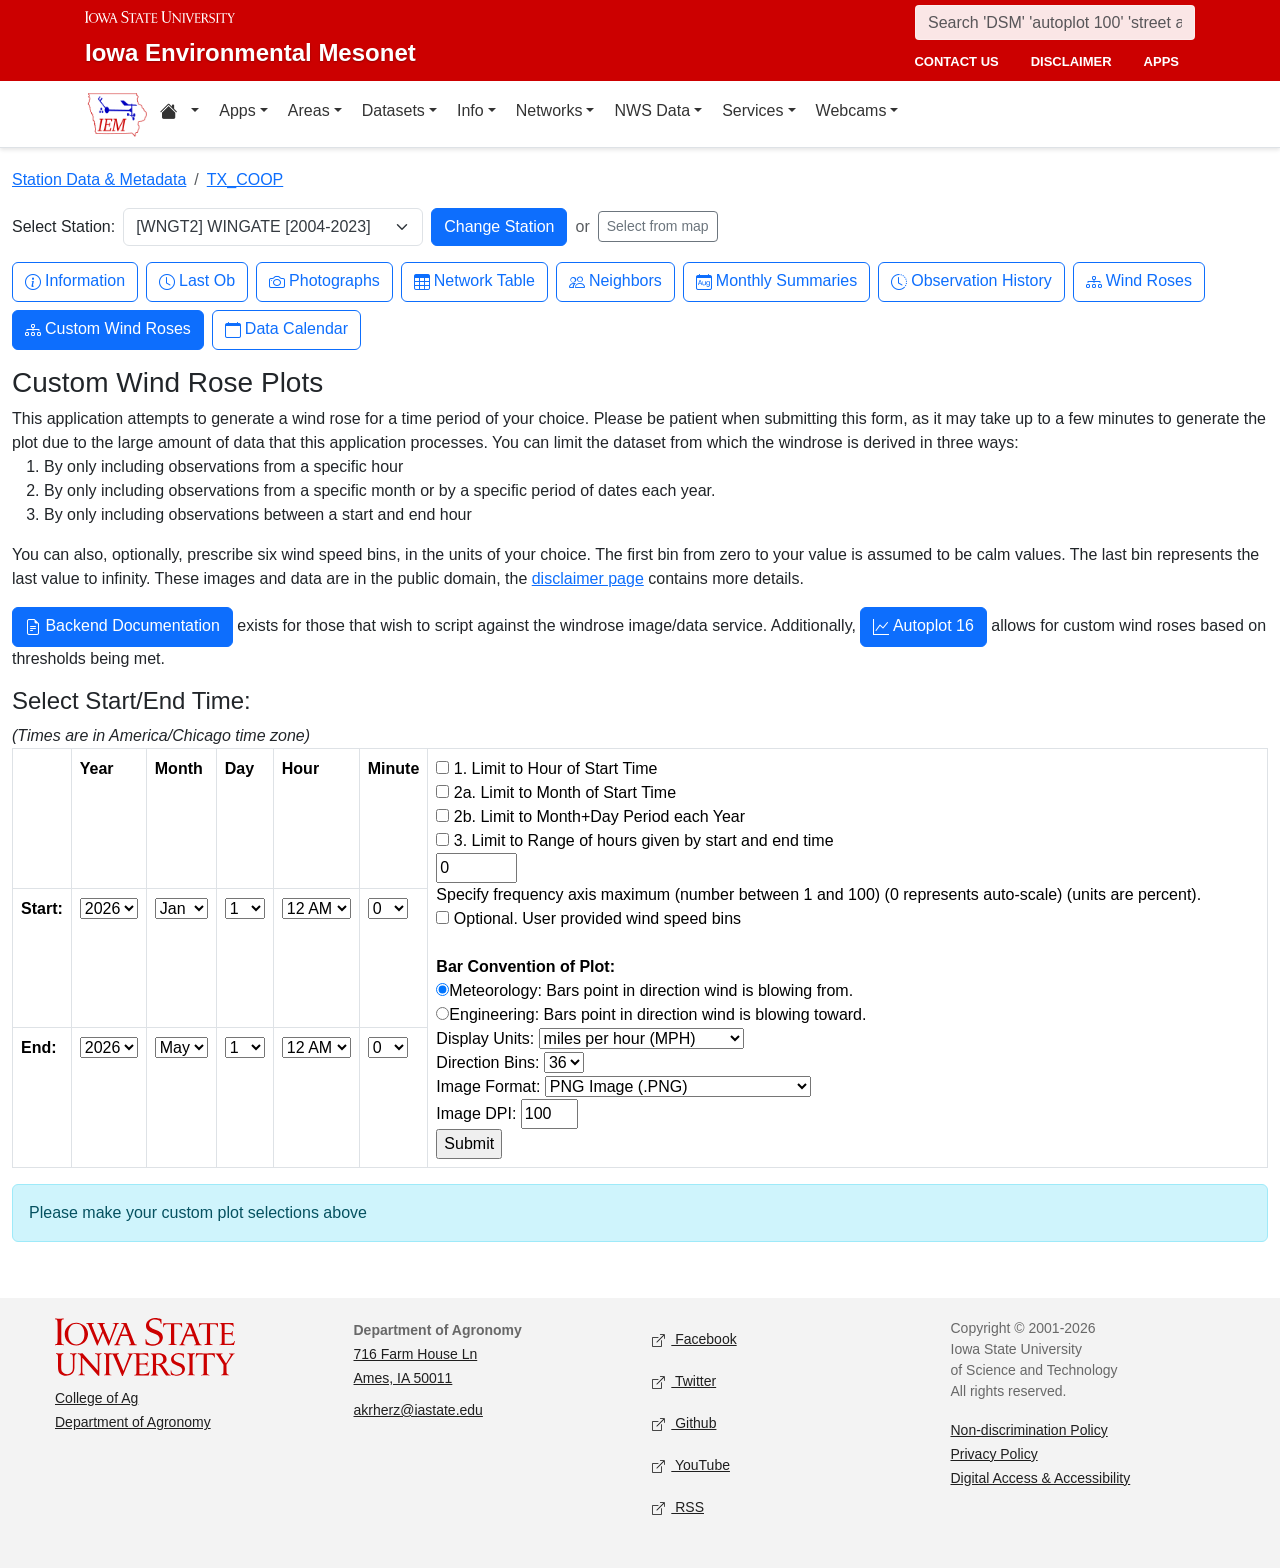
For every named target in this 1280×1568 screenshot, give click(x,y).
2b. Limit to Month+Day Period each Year (599, 816)
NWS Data (652, 110)
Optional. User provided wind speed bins (597, 918)
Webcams (851, 110)
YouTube (691, 1465)
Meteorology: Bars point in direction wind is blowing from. (651, 990)
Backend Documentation (122, 628)
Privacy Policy (994, 1454)
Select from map (658, 226)
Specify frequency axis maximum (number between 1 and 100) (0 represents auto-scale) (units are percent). (818, 894)
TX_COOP (245, 179)
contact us (956, 61)
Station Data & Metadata (99, 179)
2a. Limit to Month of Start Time (565, 792)
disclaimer (1071, 61)
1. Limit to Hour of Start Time (556, 768)
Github (684, 1423)
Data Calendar (286, 329)
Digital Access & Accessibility (1041, 1478)
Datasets (393, 110)
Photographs (324, 281)
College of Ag (96, 1398)
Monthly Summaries (776, 281)
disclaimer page (588, 578)
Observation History (971, 281)
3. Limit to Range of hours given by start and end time (644, 840)
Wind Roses (1139, 281)
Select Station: (63, 226)
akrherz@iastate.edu (418, 1410)
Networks (549, 110)
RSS (678, 1507)
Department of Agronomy (133, 1422)
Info (470, 110)
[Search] (1055, 22)
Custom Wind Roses (108, 329)
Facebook (694, 1339)
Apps (237, 110)
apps (1161, 61)
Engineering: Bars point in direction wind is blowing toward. (657, 1014)
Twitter (684, 1381)
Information (75, 281)
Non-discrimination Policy (1029, 1430)
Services (752, 110)
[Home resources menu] (179, 114)
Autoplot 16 (923, 628)
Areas (309, 110)
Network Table (474, 281)
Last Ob (197, 281)
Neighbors (615, 281)
